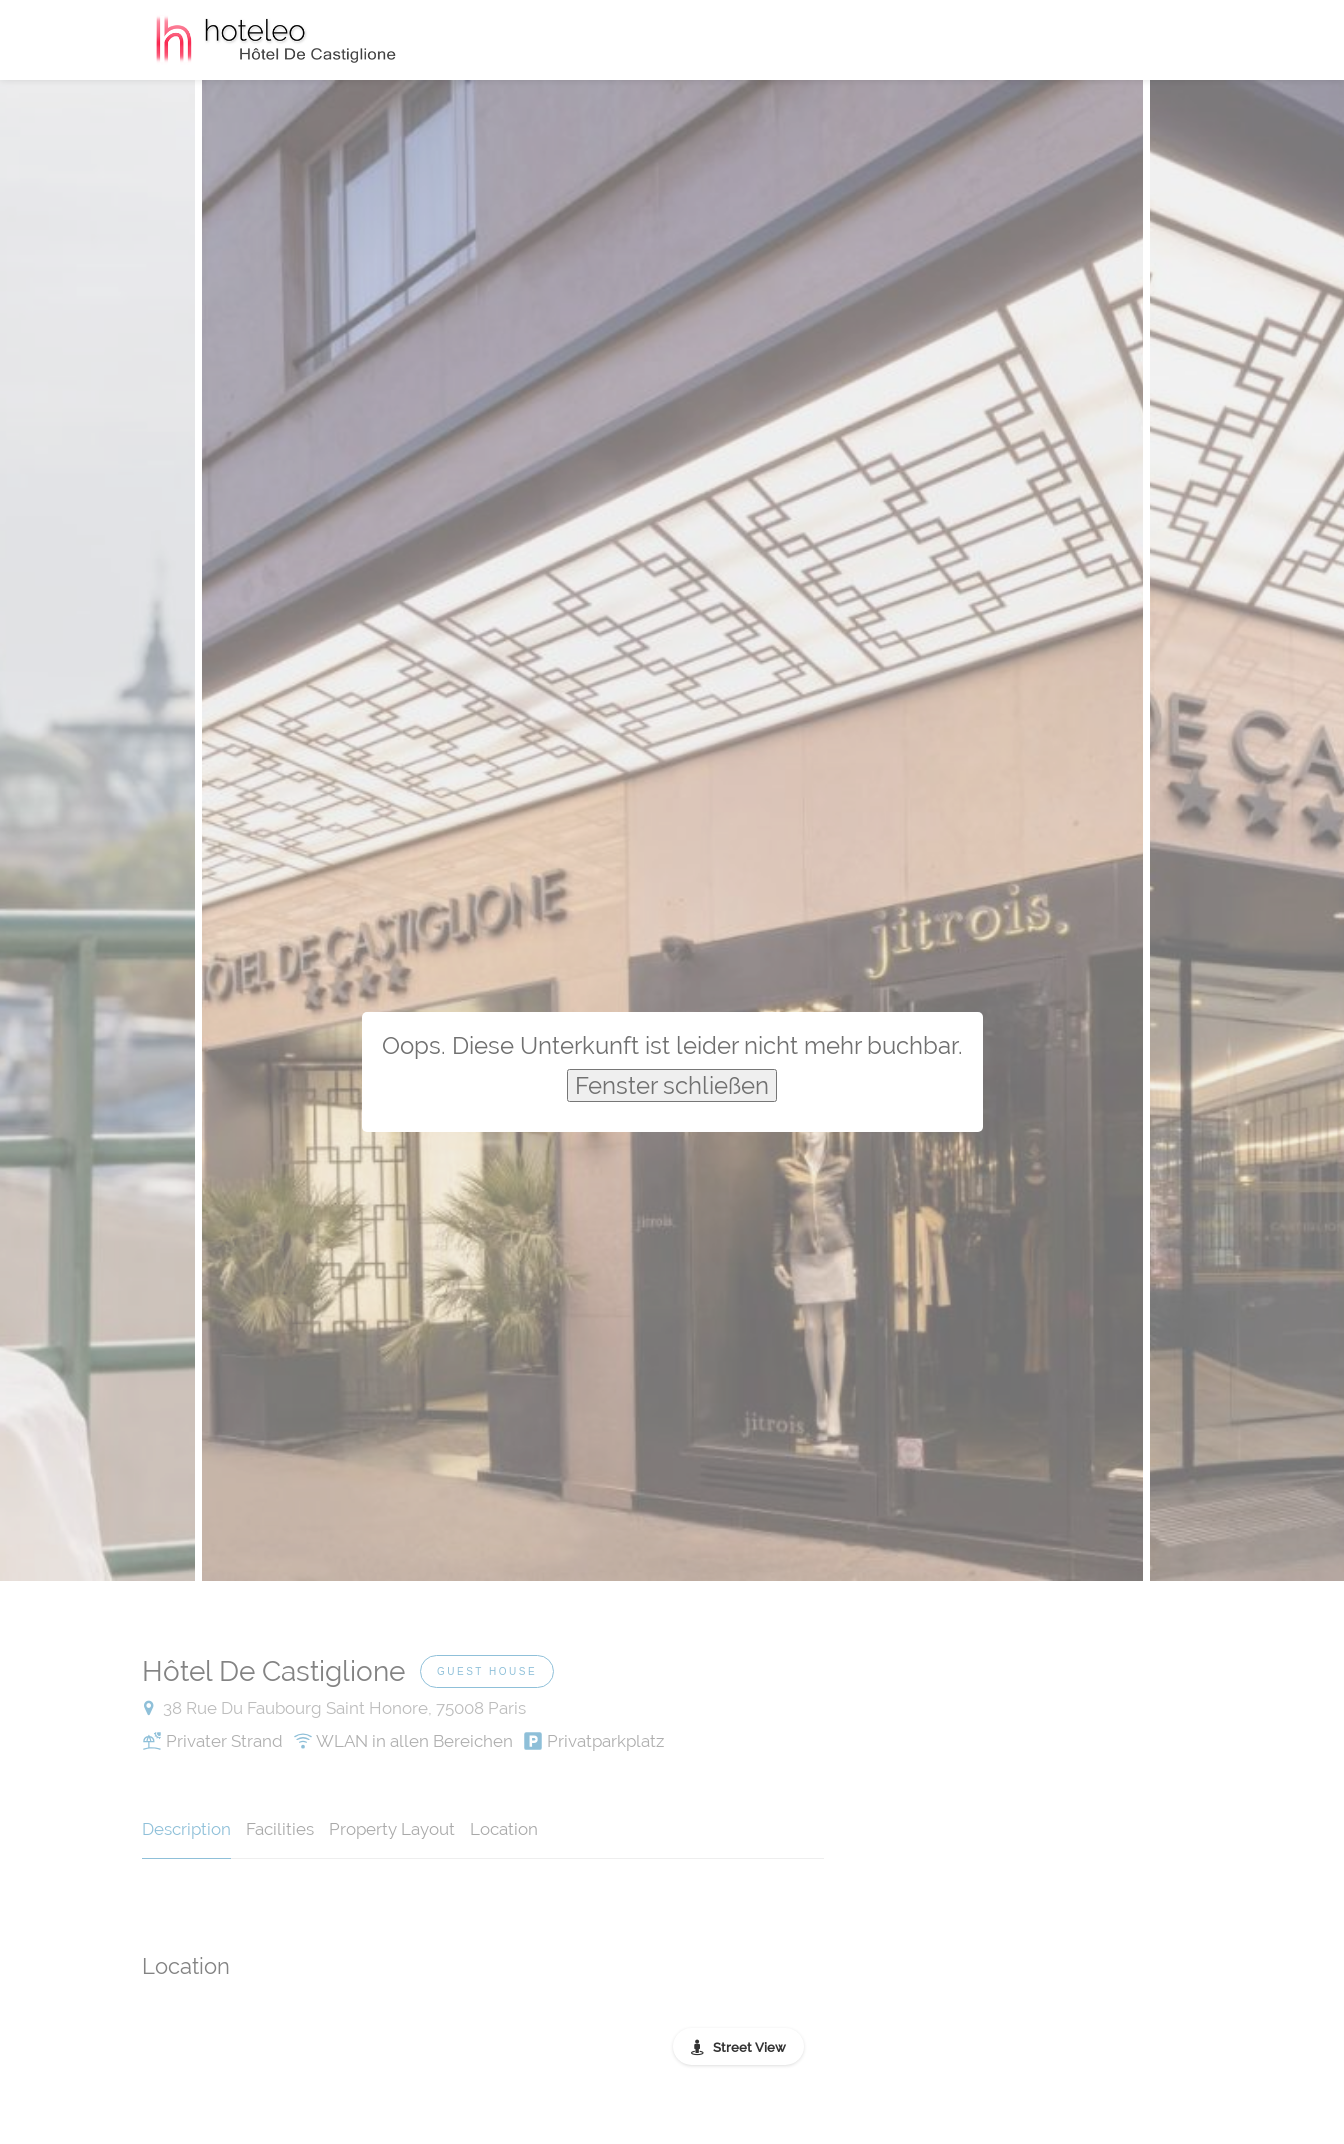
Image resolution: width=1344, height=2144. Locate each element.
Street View (749, 2047)
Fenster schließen (672, 1085)
